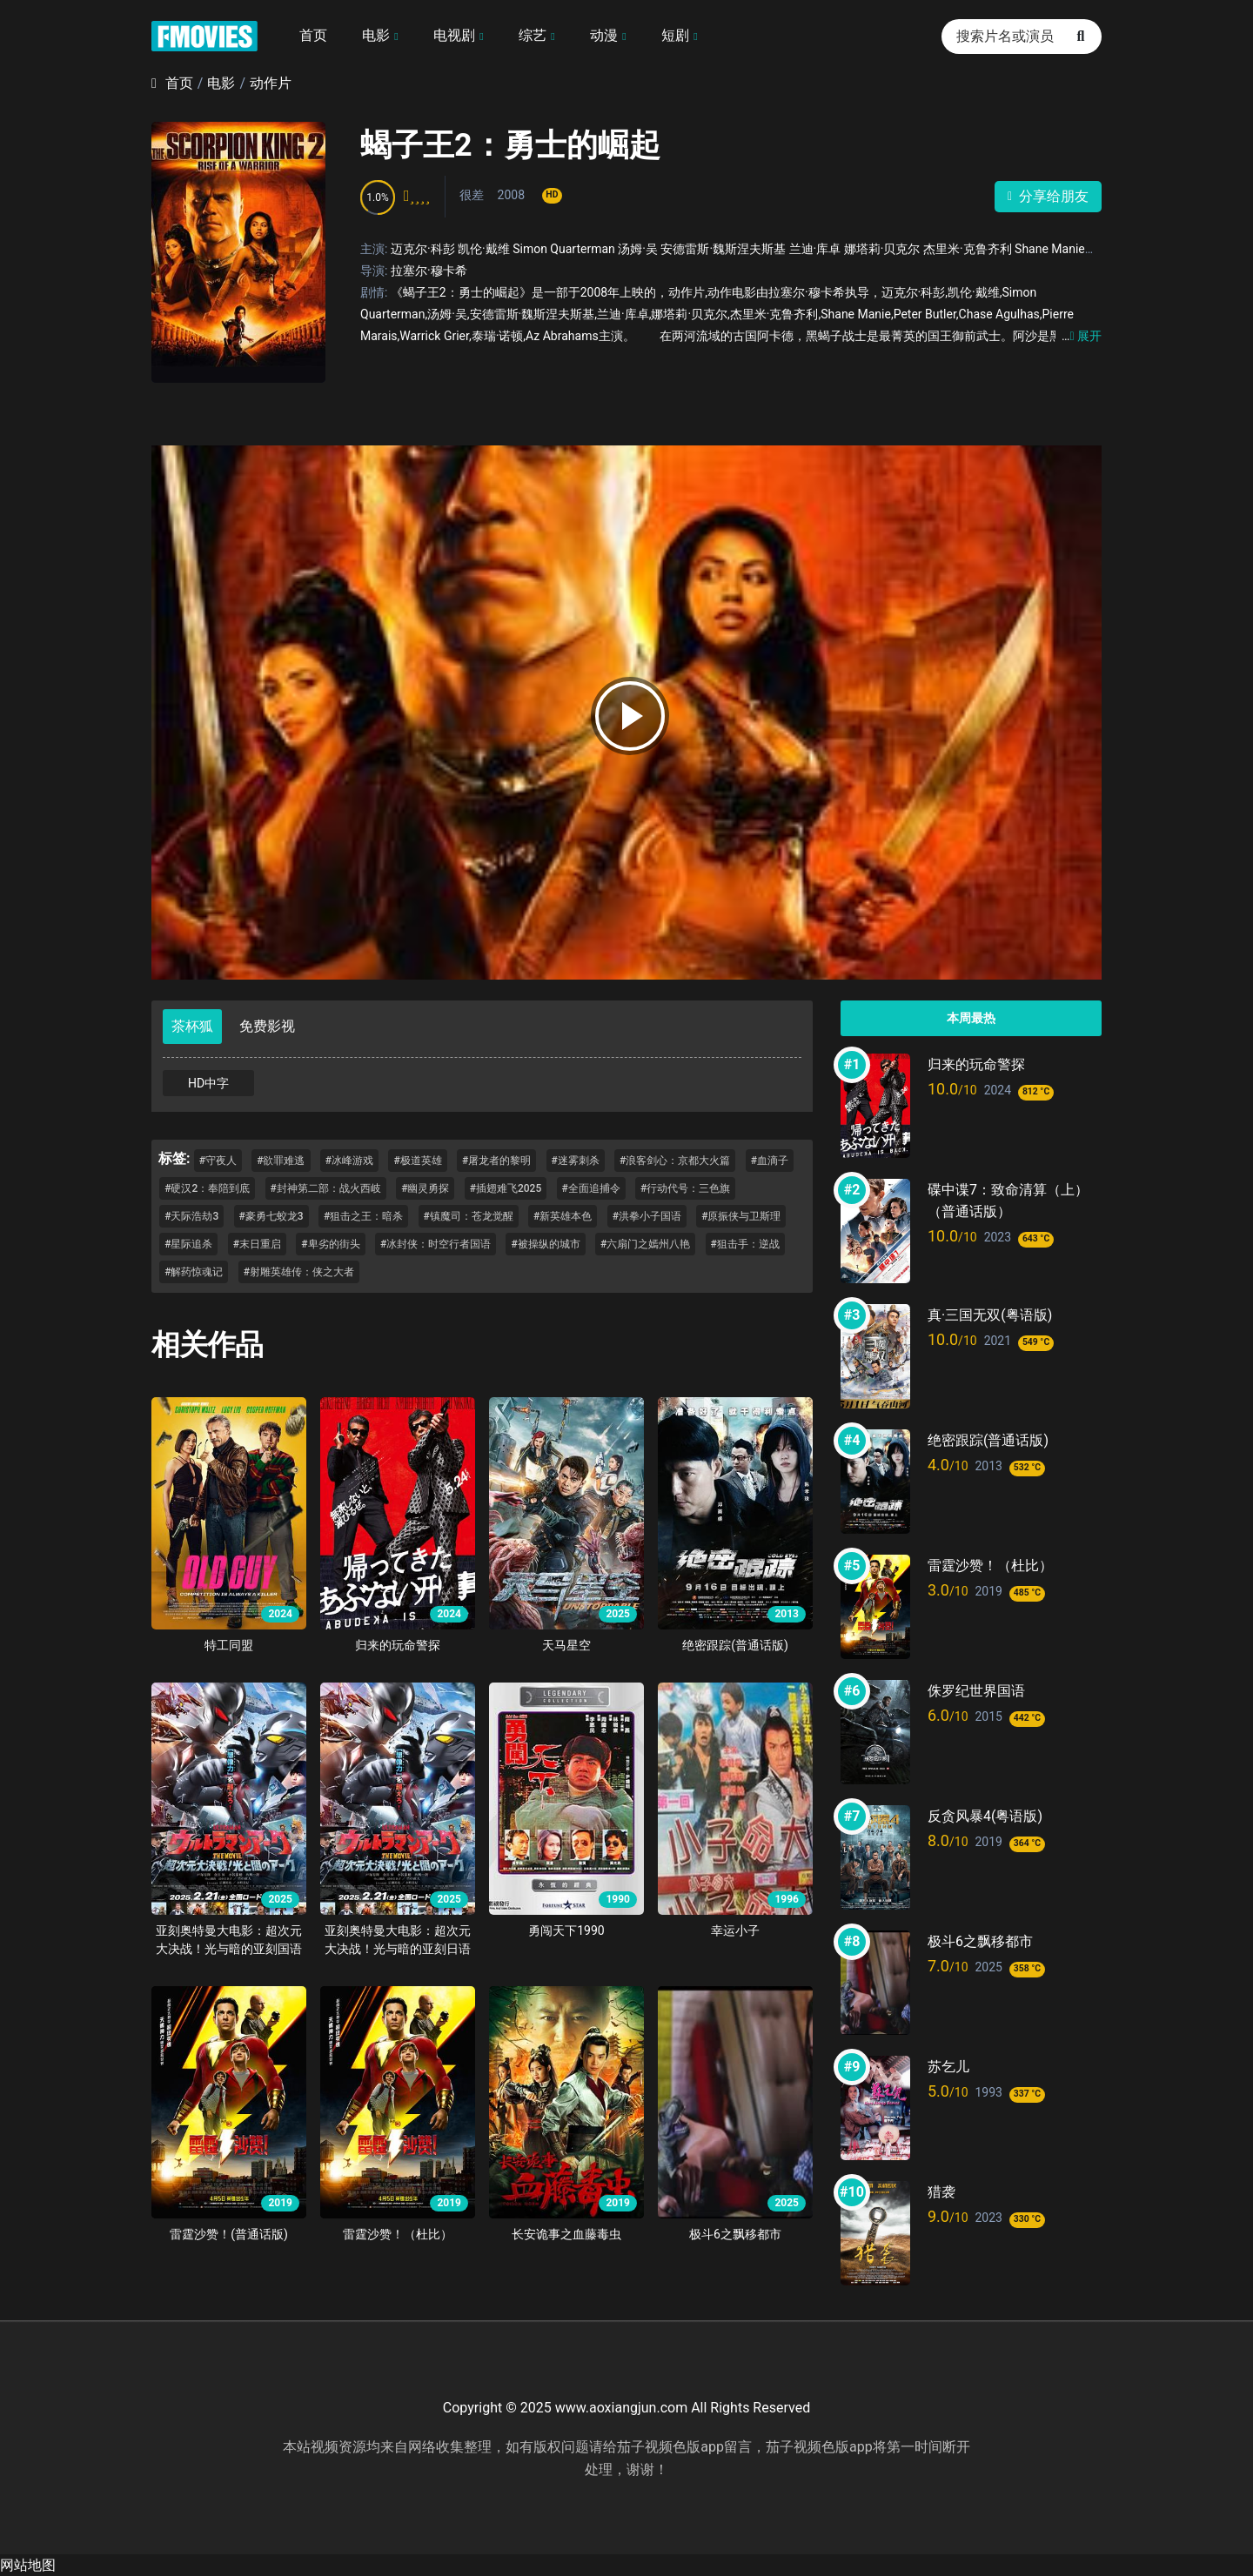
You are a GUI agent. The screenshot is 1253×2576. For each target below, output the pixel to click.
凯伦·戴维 (484, 249)
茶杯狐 (192, 1026)
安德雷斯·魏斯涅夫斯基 (723, 249)
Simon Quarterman (564, 249)
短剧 (675, 35)
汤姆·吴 (638, 249)
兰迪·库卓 (815, 249)
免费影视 (267, 1026)
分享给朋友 (1048, 196)
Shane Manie (1050, 249)
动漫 (604, 35)
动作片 (270, 83)
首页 (313, 35)
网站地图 (28, 2565)
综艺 (532, 35)
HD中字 (208, 1083)
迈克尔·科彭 (423, 249)
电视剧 (454, 35)
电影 (376, 35)
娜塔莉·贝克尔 (882, 249)
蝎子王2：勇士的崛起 (510, 145)
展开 (1082, 336)
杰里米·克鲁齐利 (967, 249)
